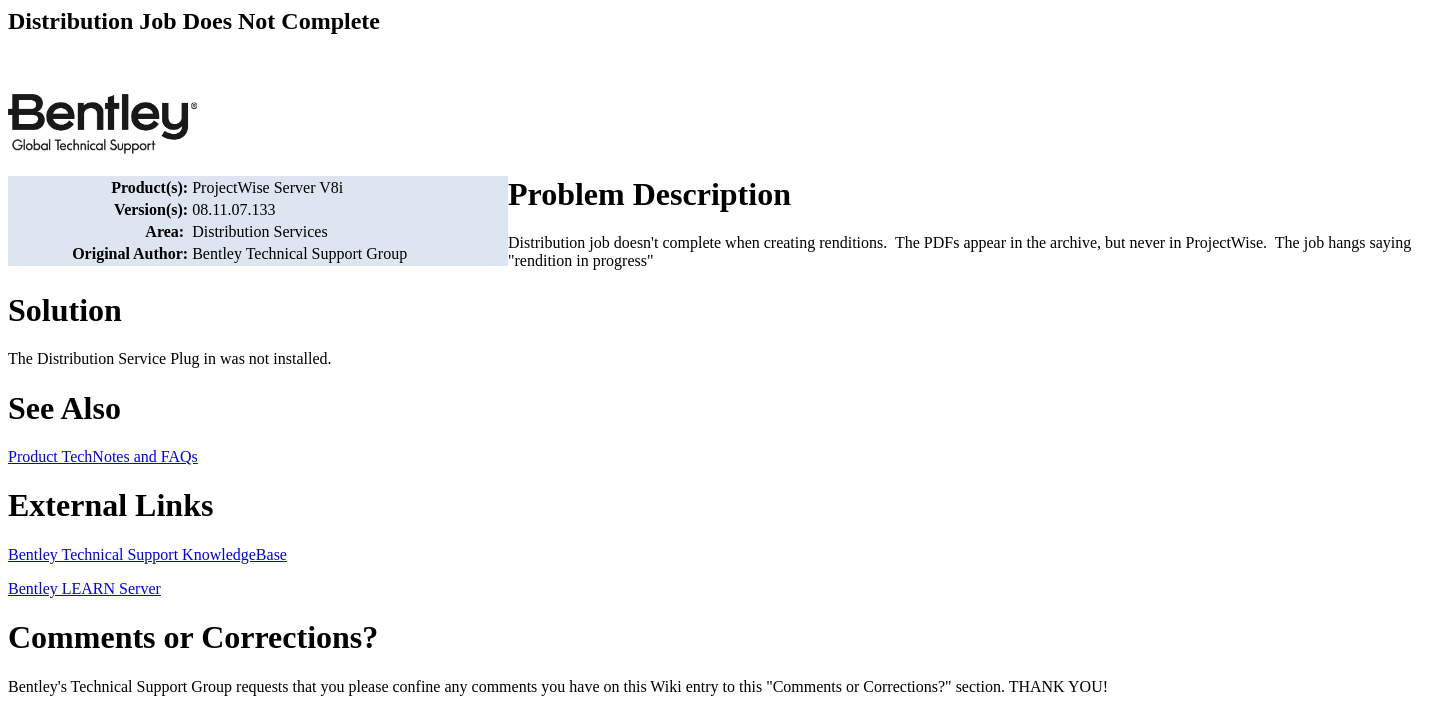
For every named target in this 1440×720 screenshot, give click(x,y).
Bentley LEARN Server (84, 588)
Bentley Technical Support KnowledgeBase (147, 554)
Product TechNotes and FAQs (103, 456)
